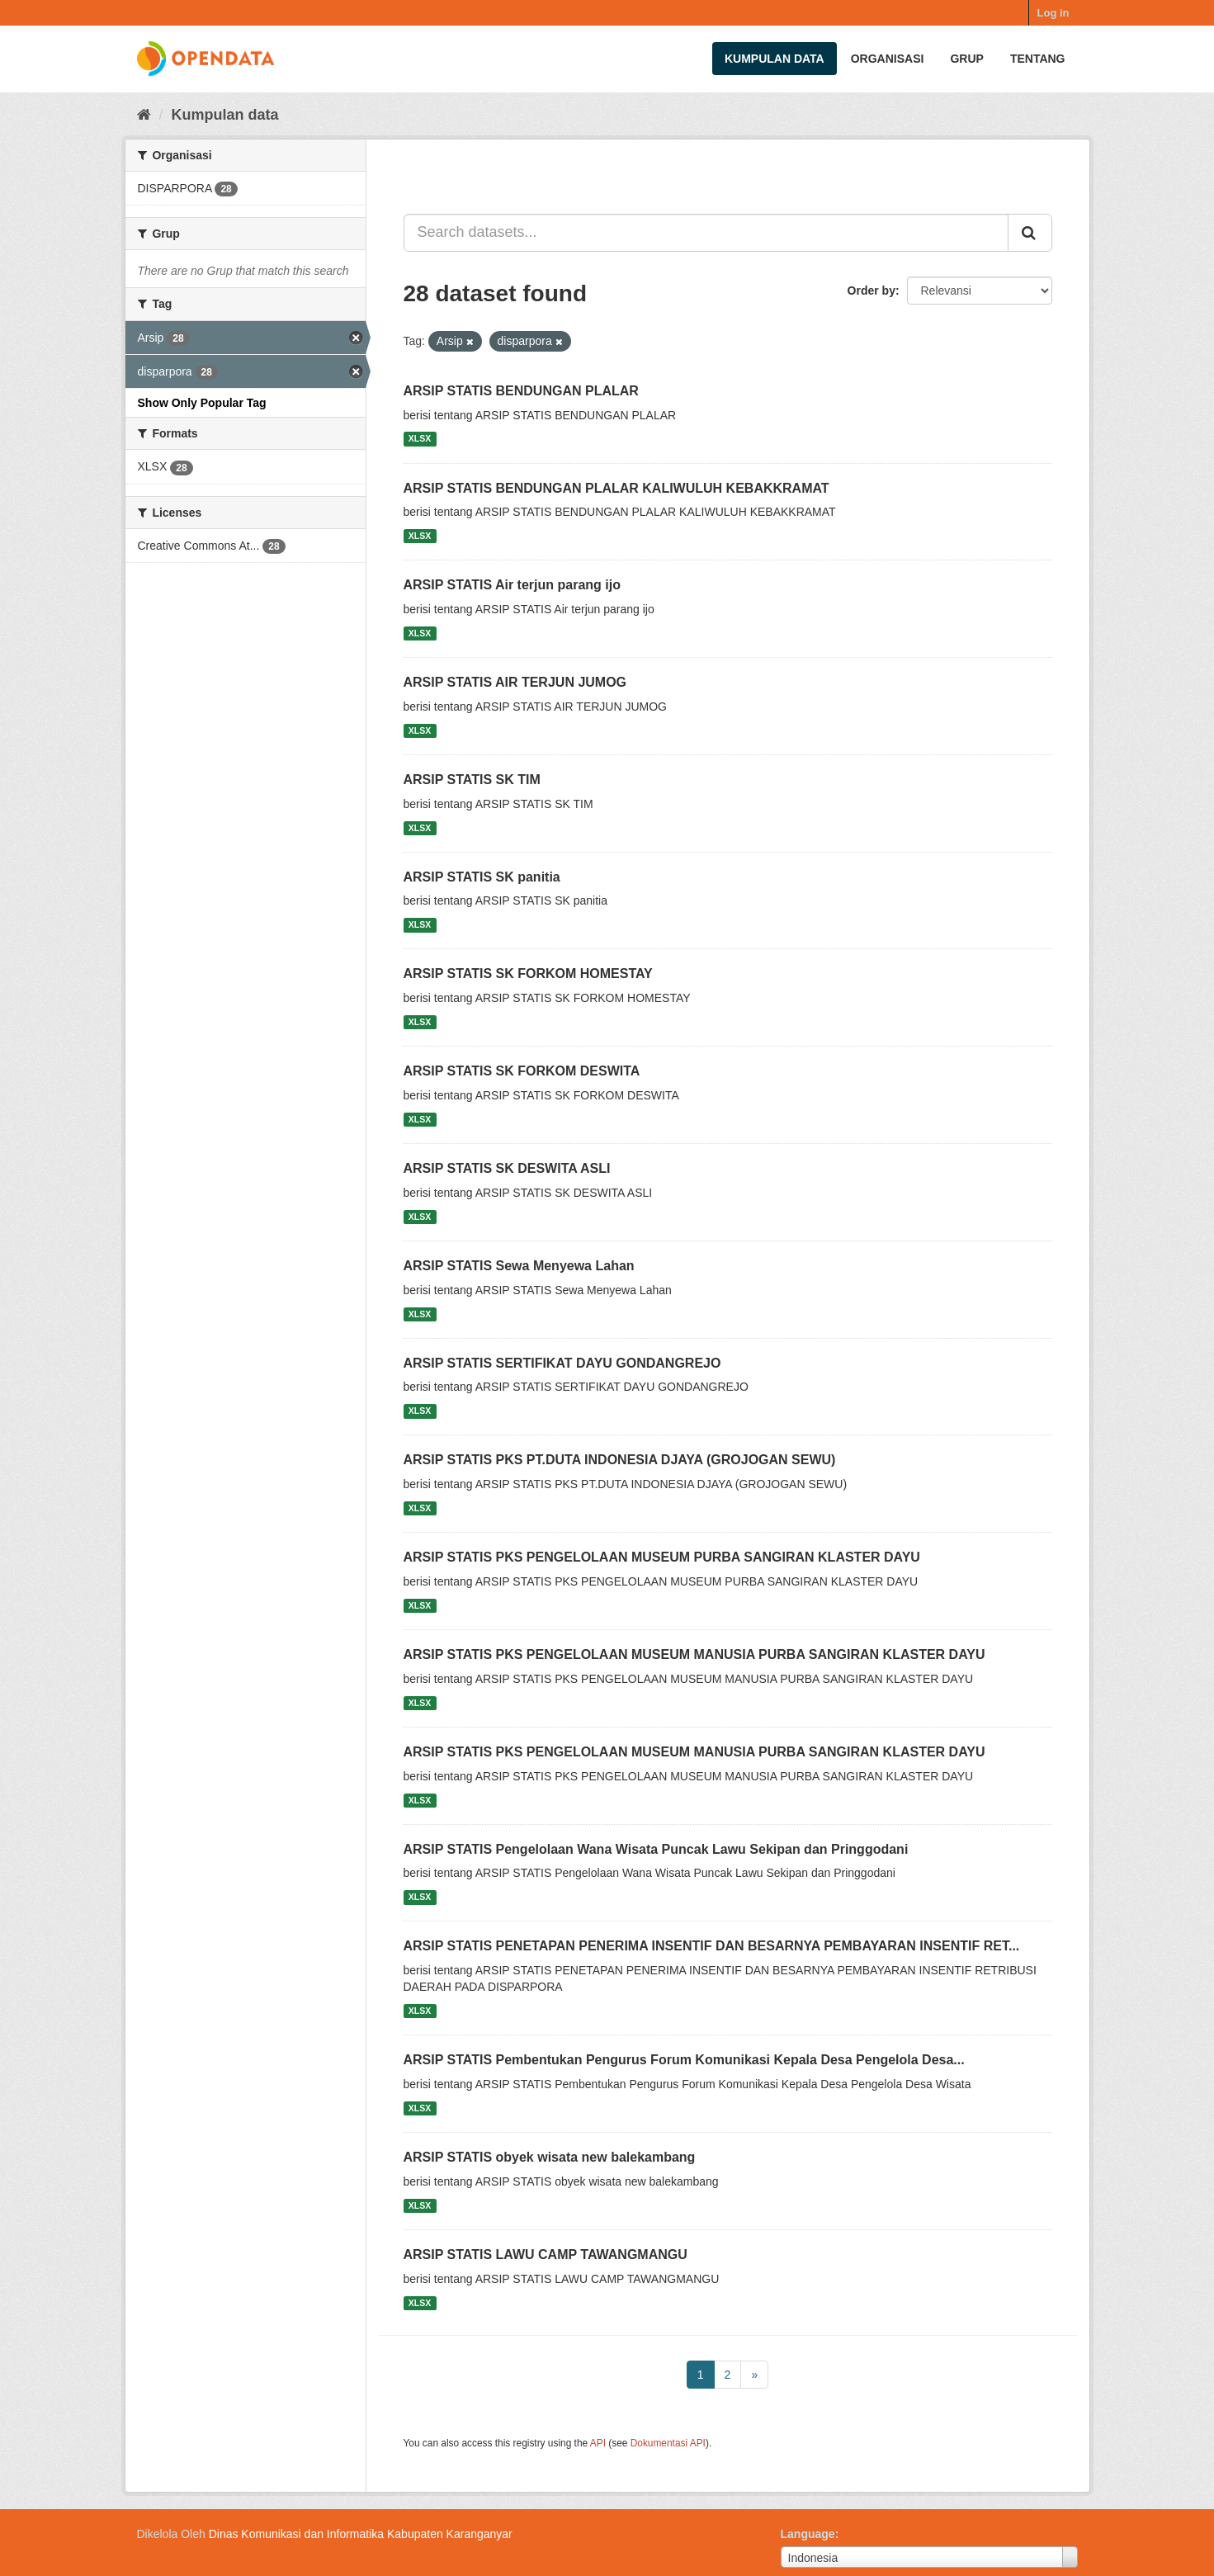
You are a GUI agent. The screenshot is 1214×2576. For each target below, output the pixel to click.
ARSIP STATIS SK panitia (482, 877)
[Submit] (1030, 233)
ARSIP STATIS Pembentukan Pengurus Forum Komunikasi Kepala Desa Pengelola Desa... (684, 2060)
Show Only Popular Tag (202, 402)
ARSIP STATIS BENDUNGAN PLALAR (521, 391)
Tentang (1037, 58)
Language (808, 2534)
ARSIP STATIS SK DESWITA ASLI (507, 1168)
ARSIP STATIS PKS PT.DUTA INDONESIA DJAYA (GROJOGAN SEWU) (620, 1460)
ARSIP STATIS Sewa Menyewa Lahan (519, 1266)
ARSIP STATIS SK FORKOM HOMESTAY (528, 974)
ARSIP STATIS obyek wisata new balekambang (550, 2157)
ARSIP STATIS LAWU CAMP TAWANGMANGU (545, 2255)
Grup (966, 58)
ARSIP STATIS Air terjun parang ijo (512, 585)
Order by (871, 290)
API (598, 2443)
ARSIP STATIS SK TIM (472, 780)
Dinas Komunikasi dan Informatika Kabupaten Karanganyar (361, 2534)
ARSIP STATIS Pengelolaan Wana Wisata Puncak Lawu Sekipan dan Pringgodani (656, 1849)
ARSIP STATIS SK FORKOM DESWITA (522, 1071)
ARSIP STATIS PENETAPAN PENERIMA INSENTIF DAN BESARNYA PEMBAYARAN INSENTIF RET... (712, 1946)
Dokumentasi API (668, 2443)
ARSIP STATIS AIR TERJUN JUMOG (515, 682)
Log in (1053, 13)
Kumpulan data (774, 58)
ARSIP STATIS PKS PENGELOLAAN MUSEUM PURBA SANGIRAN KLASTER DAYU (662, 1557)
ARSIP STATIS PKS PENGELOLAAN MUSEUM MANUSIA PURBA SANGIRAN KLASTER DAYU (694, 1654)
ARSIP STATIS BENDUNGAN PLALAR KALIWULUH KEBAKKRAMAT (616, 488)
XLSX (420, 439)
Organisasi (887, 58)
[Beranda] (144, 114)
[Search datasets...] (706, 233)
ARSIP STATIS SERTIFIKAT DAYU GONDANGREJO (562, 1363)
